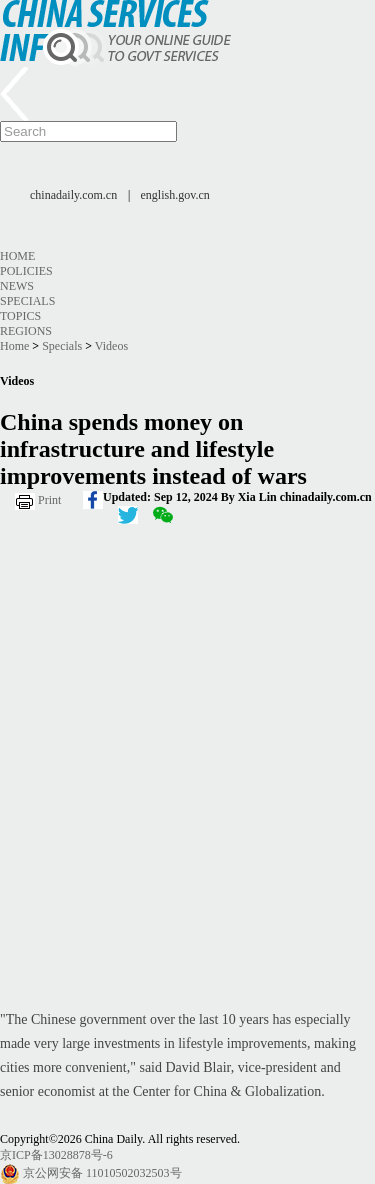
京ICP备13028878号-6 (56, 1155)
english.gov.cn (175, 195)
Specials (27, 301)
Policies (26, 271)
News (17, 286)
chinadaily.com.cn (73, 195)
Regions (26, 331)
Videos (111, 346)
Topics (20, 316)
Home (17, 256)
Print (49, 500)
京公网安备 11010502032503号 (102, 1173)
